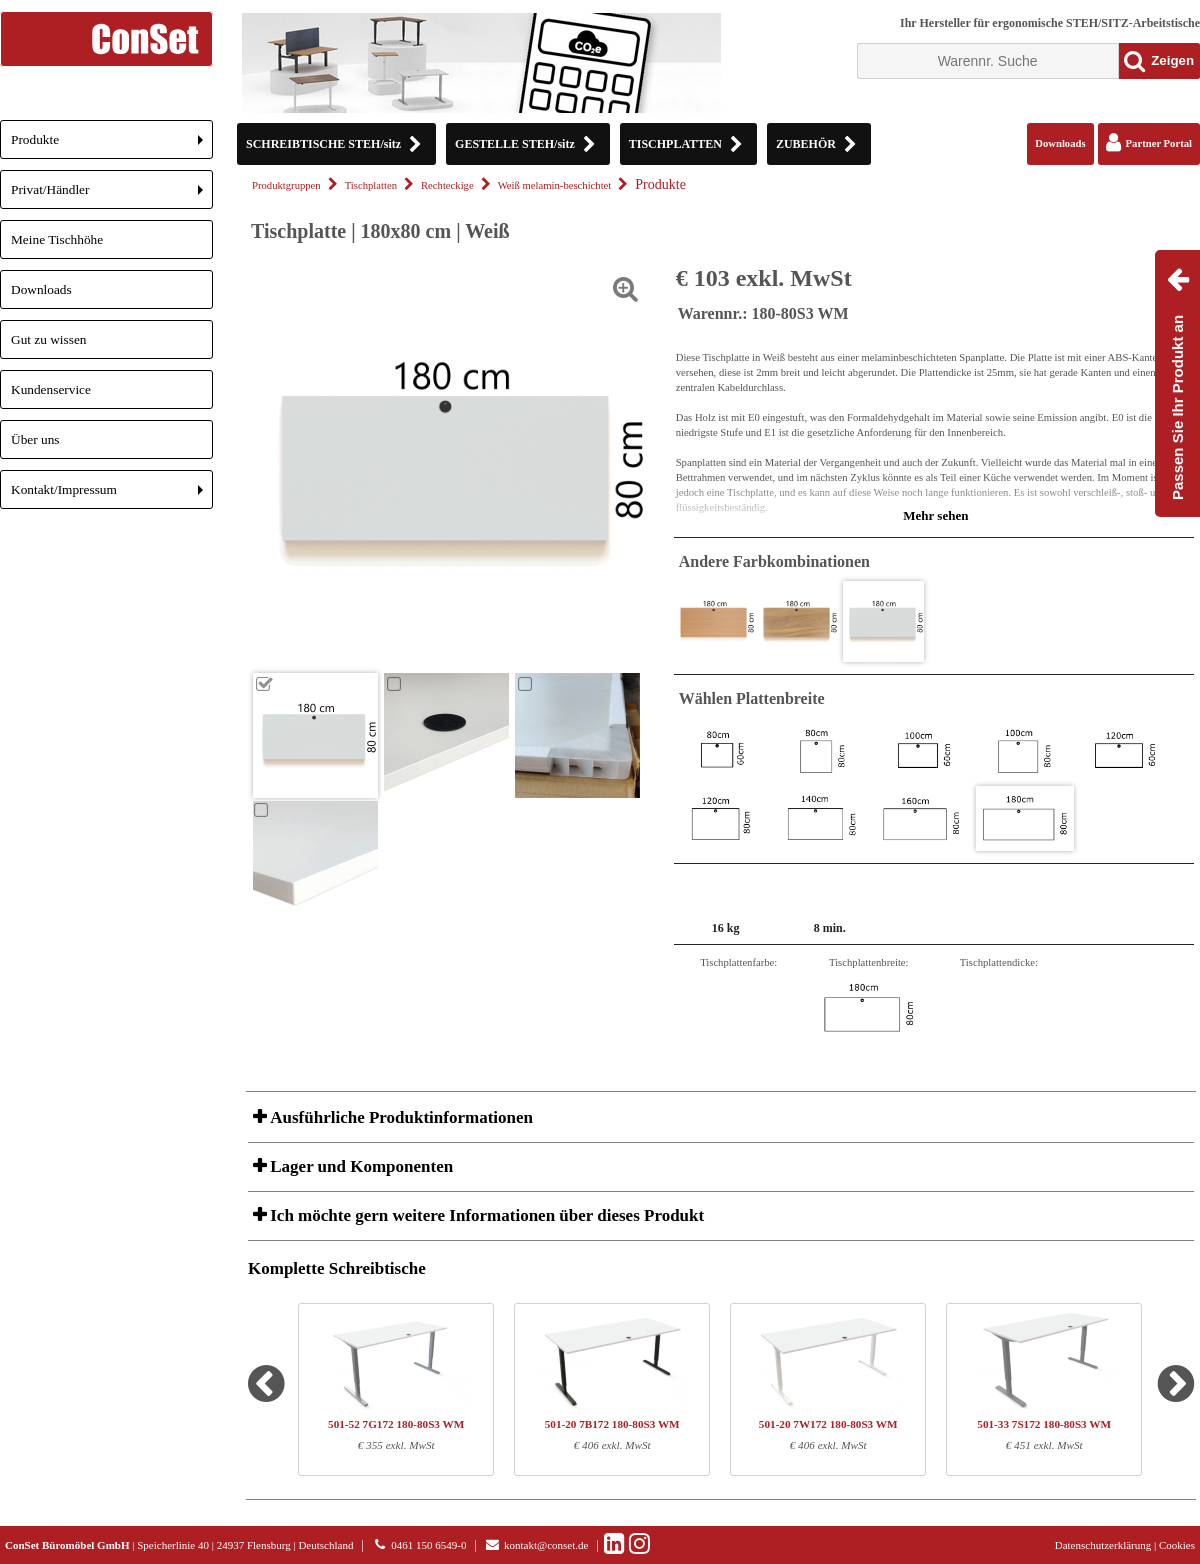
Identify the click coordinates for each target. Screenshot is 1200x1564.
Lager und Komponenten (359, 1166)
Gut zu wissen (49, 339)
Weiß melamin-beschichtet (555, 185)
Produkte (112, 145)
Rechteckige (447, 185)
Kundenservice (51, 389)
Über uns (35, 439)
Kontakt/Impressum (112, 495)
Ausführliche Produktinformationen (399, 1117)
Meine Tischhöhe (57, 239)
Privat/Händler (112, 195)
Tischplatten (371, 185)
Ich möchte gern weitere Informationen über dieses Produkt (485, 1215)
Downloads (41, 289)
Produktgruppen (286, 185)
